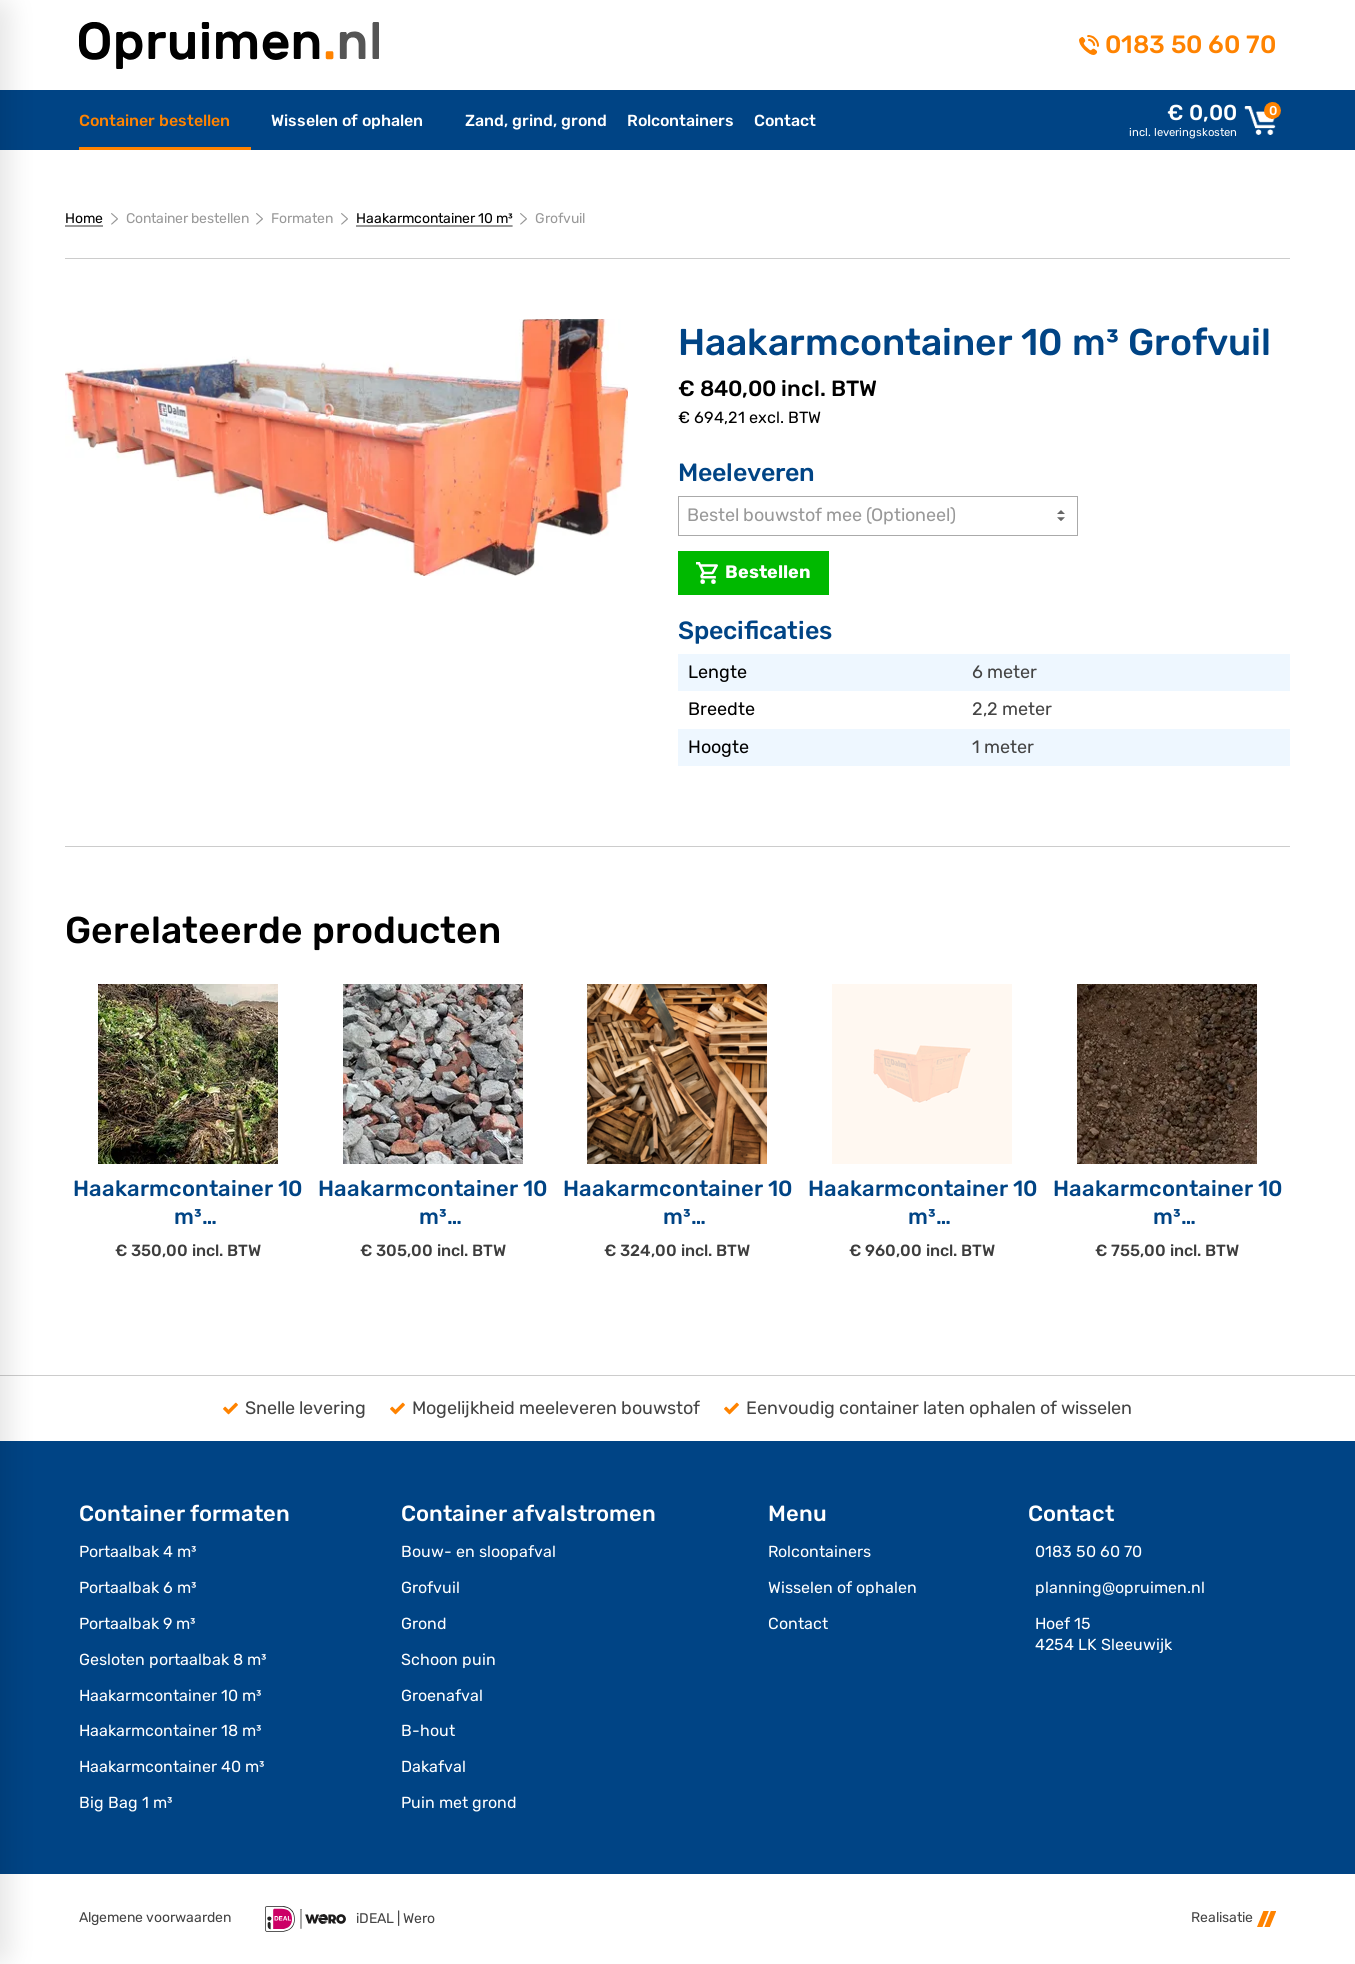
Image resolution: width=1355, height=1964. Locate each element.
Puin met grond (459, 1802)
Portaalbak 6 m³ (137, 1587)
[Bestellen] (753, 573)
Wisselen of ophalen (842, 1587)
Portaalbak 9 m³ (137, 1623)
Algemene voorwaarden (155, 1918)
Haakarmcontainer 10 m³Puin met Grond (922, 1216)
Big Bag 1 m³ (125, 1802)
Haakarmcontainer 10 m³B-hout (677, 1216)
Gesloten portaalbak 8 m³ (172, 1659)
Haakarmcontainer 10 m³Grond (1167, 1216)
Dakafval (433, 1766)
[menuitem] (165, 120)
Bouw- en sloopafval (478, 1551)
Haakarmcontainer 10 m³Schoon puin (432, 1216)
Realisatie (1233, 1917)
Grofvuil (430, 1587)
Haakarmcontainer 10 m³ (434, 218)
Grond (424, 1623)
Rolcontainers (819, 1551)
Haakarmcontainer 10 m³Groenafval (187, 1216)
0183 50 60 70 (1190, 44)
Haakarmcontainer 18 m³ (170, 1730)
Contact (798, 1623)
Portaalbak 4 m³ (137, 1551)
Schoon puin (448, 1659)
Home (84, 218)
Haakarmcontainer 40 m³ (171, 1766)
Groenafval (442, 1695)
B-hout (428, 1730)
